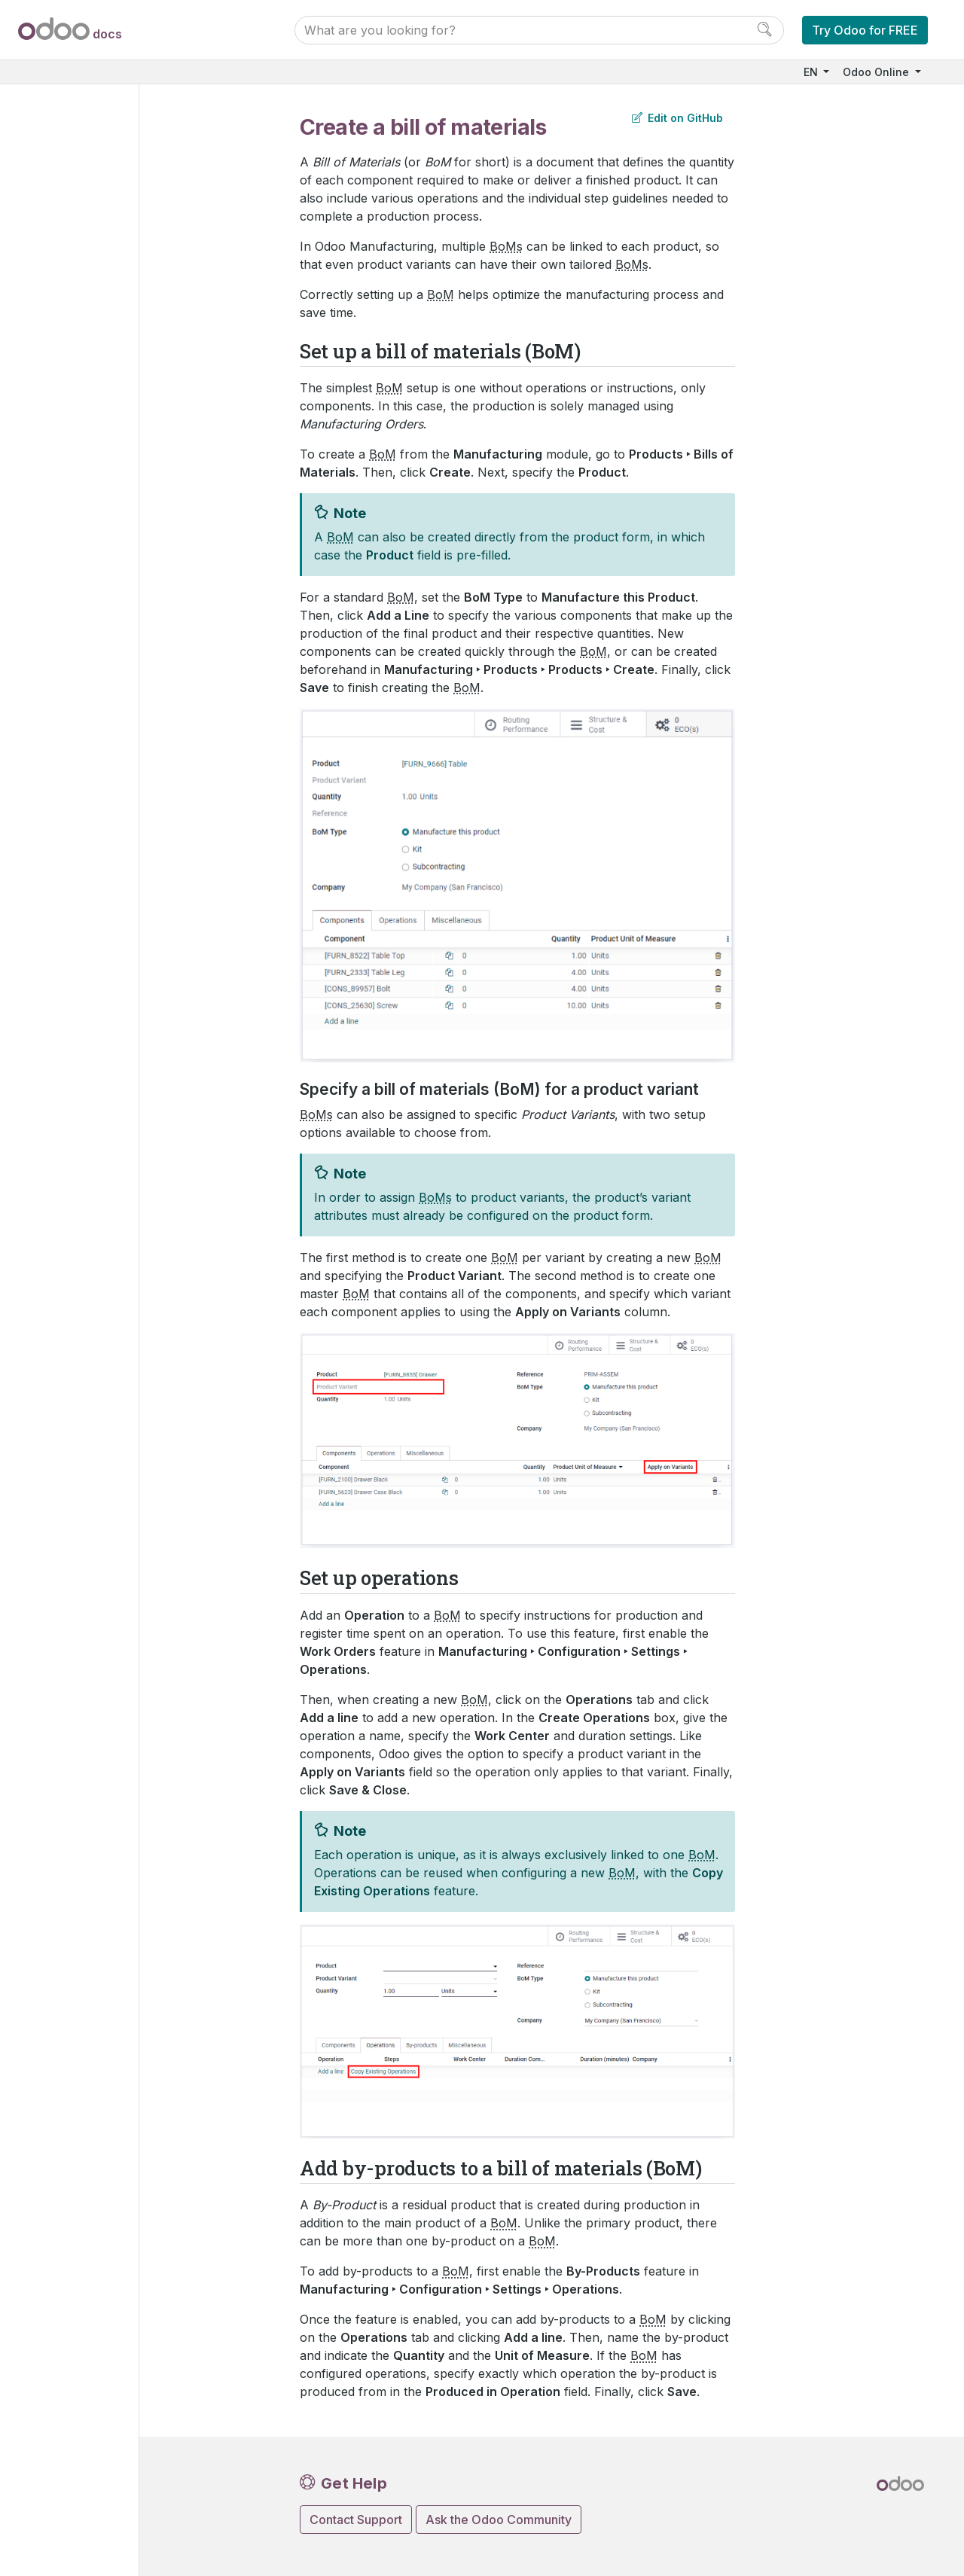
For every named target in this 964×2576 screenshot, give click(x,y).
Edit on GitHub (677, 117)
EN (812, 72)
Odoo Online (877, 72)
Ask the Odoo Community (499, 2519)
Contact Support (356, 2519)
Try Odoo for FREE (865, 30)
